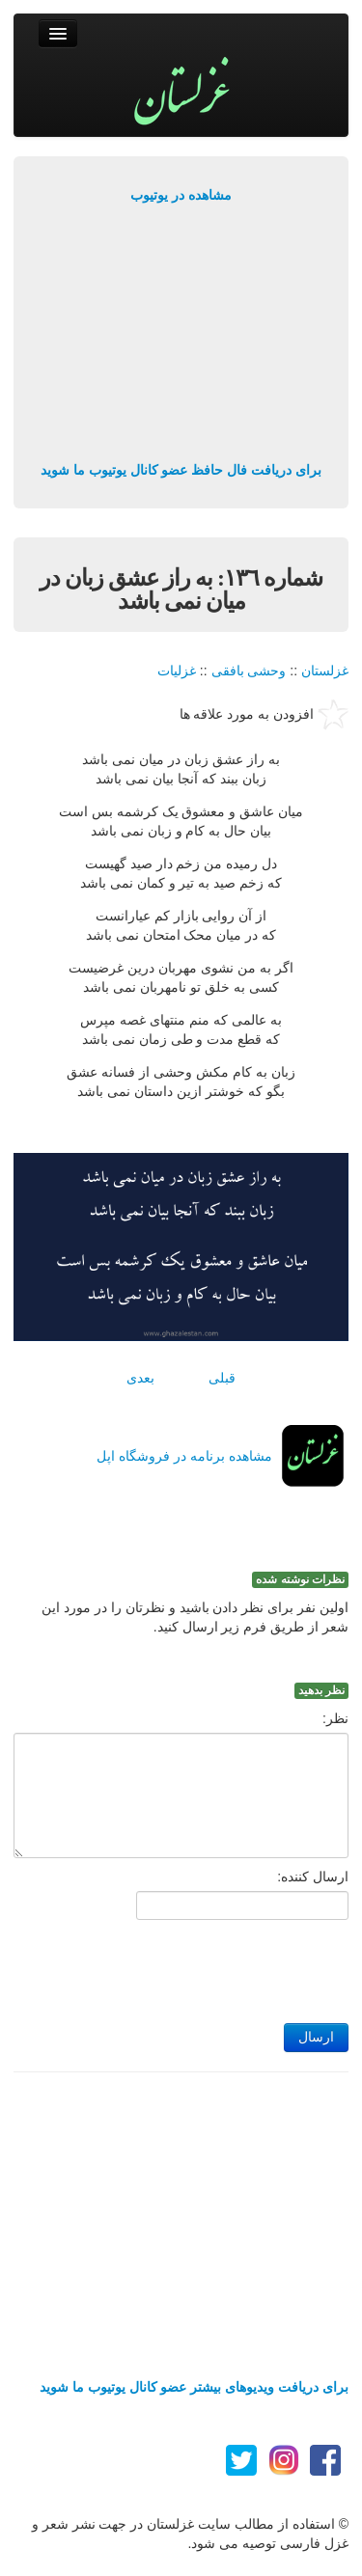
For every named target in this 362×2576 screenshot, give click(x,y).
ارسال (316, 2037)
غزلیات (176, 670)
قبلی (222, 1377)
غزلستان (324, 670)
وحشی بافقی (249, 670)
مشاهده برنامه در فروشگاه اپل (184, 1456)
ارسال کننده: (312, 1876)
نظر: (335, 1718)
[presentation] (201, 1966)
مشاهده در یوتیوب (181, 195)
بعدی (140, 1377)
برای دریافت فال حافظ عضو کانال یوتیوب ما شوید (181, 470)
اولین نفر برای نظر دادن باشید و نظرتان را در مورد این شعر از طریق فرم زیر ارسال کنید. (195, 1617)
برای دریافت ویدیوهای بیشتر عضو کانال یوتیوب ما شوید (194, 2387)
